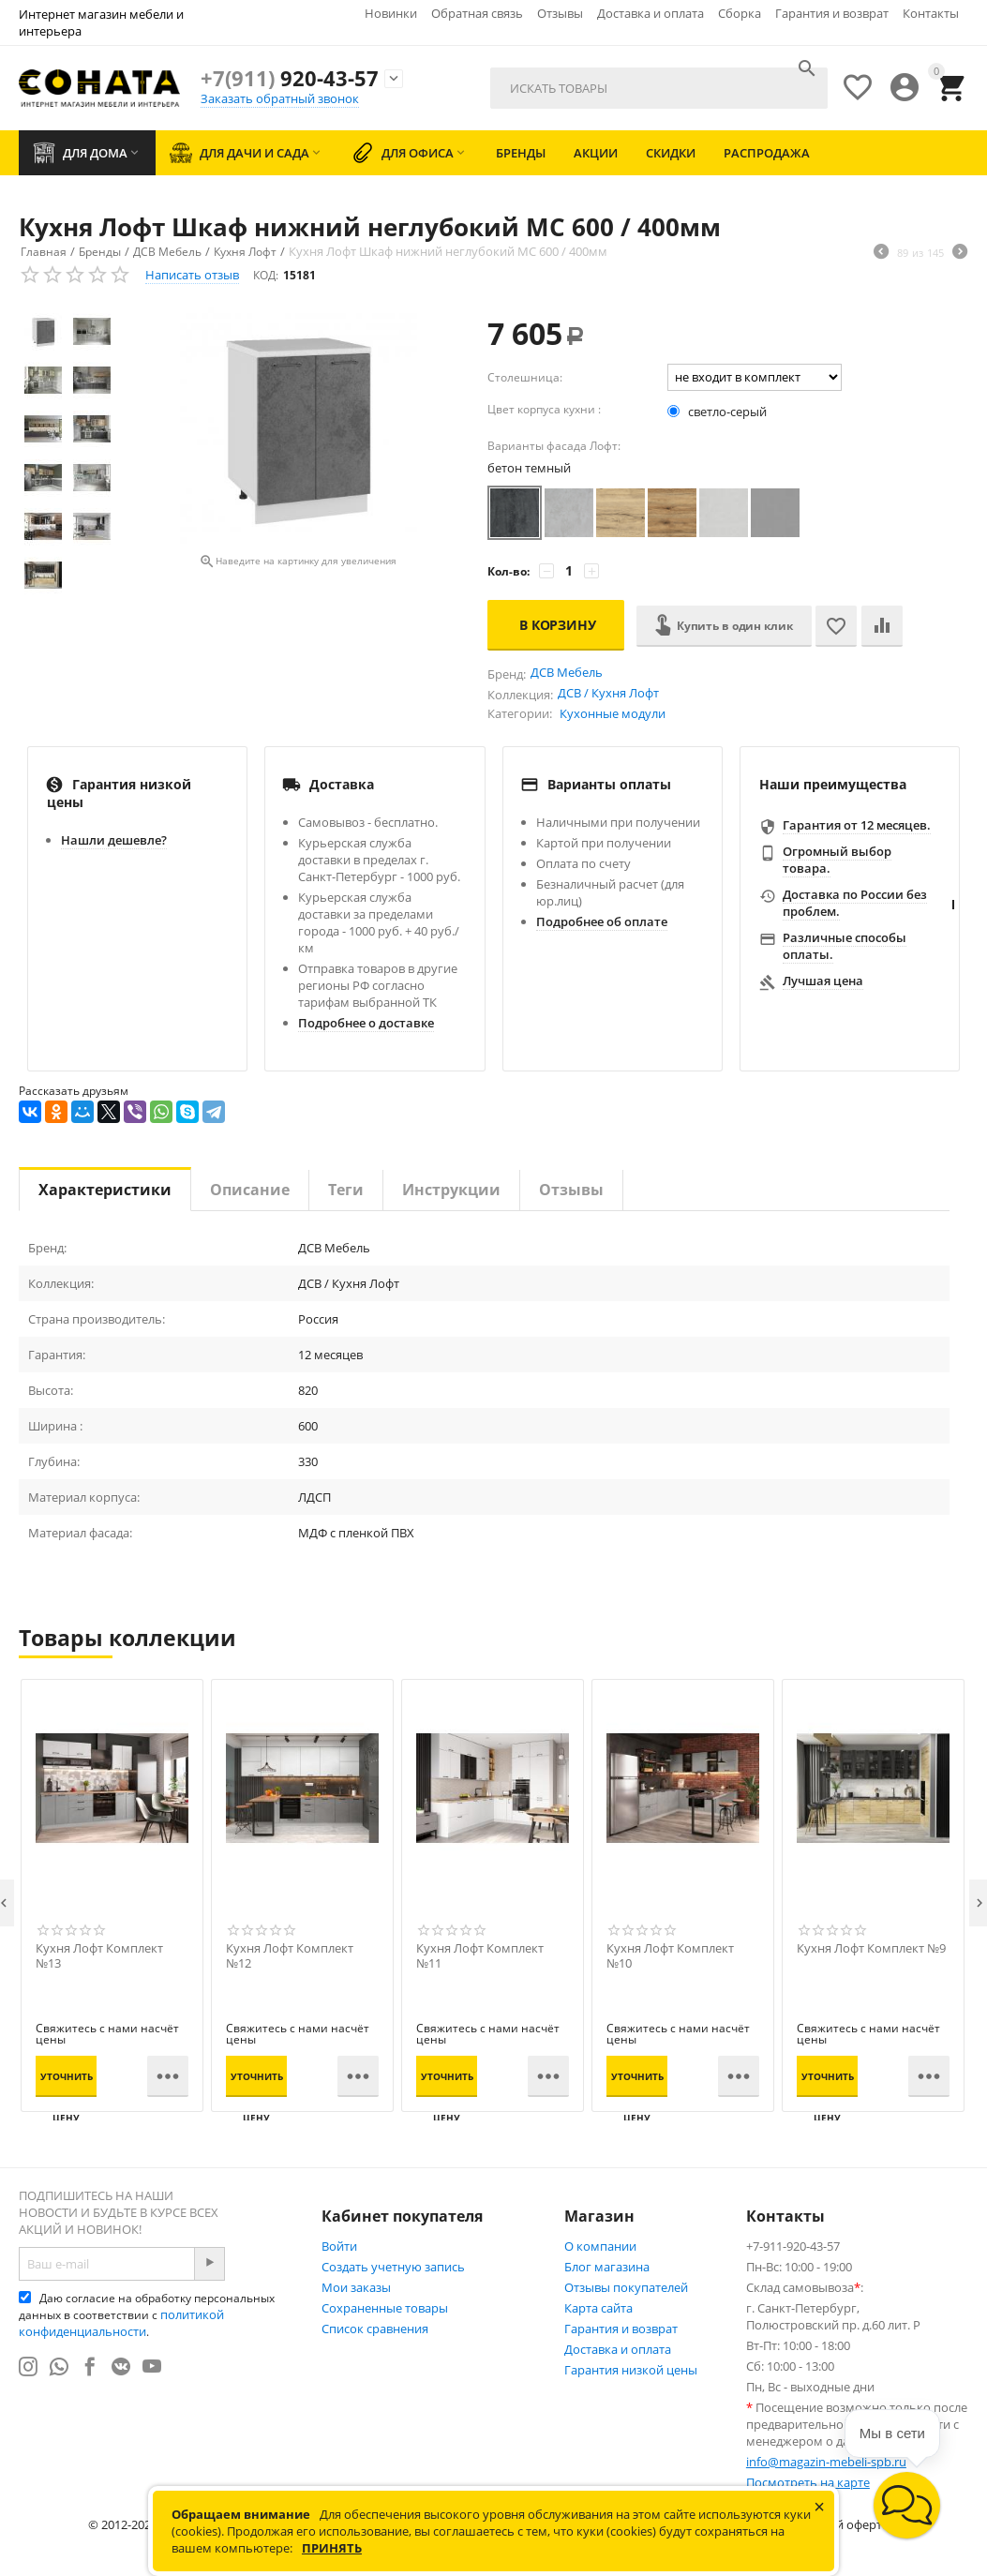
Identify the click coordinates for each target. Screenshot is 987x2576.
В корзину (557, 625)
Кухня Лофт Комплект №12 (289, 1956)
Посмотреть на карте (808, 2482)
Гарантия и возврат (832, 13)
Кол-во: (508, 571)
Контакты (931, 13)
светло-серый (718, 411)
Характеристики (105, 1189)
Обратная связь (477, 13)
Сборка (739, 13)
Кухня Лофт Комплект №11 (480, 1956)
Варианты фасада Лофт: (554, 446)
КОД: (265, 275)
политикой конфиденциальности (121, 2323)
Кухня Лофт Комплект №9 (871, 1948)
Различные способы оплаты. (844, 946)
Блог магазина (607, 2266)
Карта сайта (598, 2307)
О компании (600, 2246)
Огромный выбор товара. (837, 859)
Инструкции (451, 1189)
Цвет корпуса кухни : (544, 409)
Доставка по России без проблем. (855, 903)
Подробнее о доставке (366, 1022)
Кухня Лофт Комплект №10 (670, 1956)
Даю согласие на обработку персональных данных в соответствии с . (147, 2315)
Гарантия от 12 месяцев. (857, 824)
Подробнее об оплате (601, 921)
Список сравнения (375, 2328)
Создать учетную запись (393, 2266)
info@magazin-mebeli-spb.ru (826, 2461)
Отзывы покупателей (626, 2287)
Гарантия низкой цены (630, 2369)
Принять (332, 2547)
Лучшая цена (823, 980)
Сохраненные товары (385, 2307)
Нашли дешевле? (114, 839)
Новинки (391, 13)
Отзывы (560, 13)
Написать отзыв (192, 274)
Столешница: (524, 377)
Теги (346, 1189)
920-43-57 (290, 78)
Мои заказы (356, 2287)
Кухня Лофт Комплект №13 (99, 1956)
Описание (250, 1189)
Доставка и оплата (650, 13)
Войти (339, 2246)
